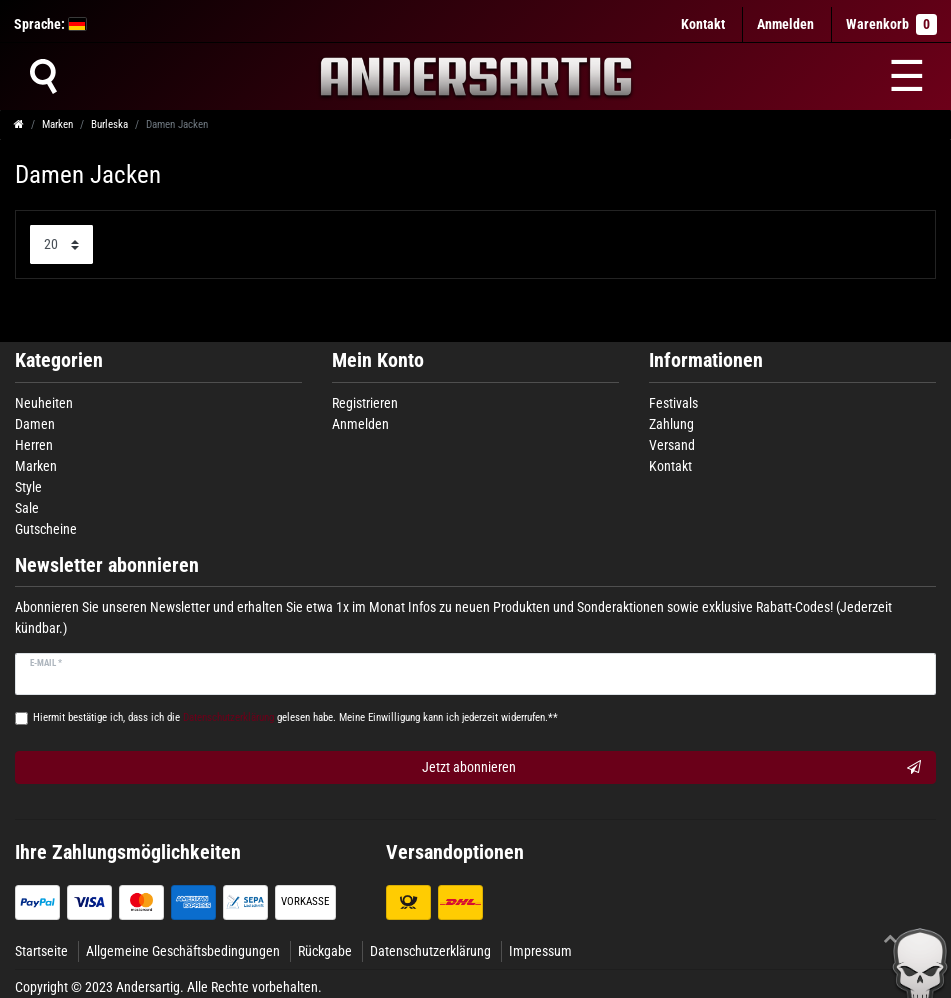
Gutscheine (46, 529)
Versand (672, 445)
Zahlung (671, 424)
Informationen (706, 360)
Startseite (41, 951)
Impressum (540, 951)
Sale (27, 508)
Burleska (109, 124)
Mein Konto (378, 360)
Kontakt (703, 24)
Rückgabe (325, 951)
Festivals (673, 403)
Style (28, 487)
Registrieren (365, 403)
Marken (57, 124)
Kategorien (59, 360)
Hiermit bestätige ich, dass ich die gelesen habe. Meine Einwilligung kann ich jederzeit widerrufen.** (295, 717)
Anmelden (360, 424)
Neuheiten (44, 403)
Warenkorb (891, 24)
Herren (34, 445)
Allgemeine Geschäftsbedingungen (183, 951)
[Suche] (43, 76)
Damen (35, 424)
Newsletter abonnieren (107, 565)
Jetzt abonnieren (672, 768)
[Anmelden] (785, 24)
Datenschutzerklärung (430, 951)
